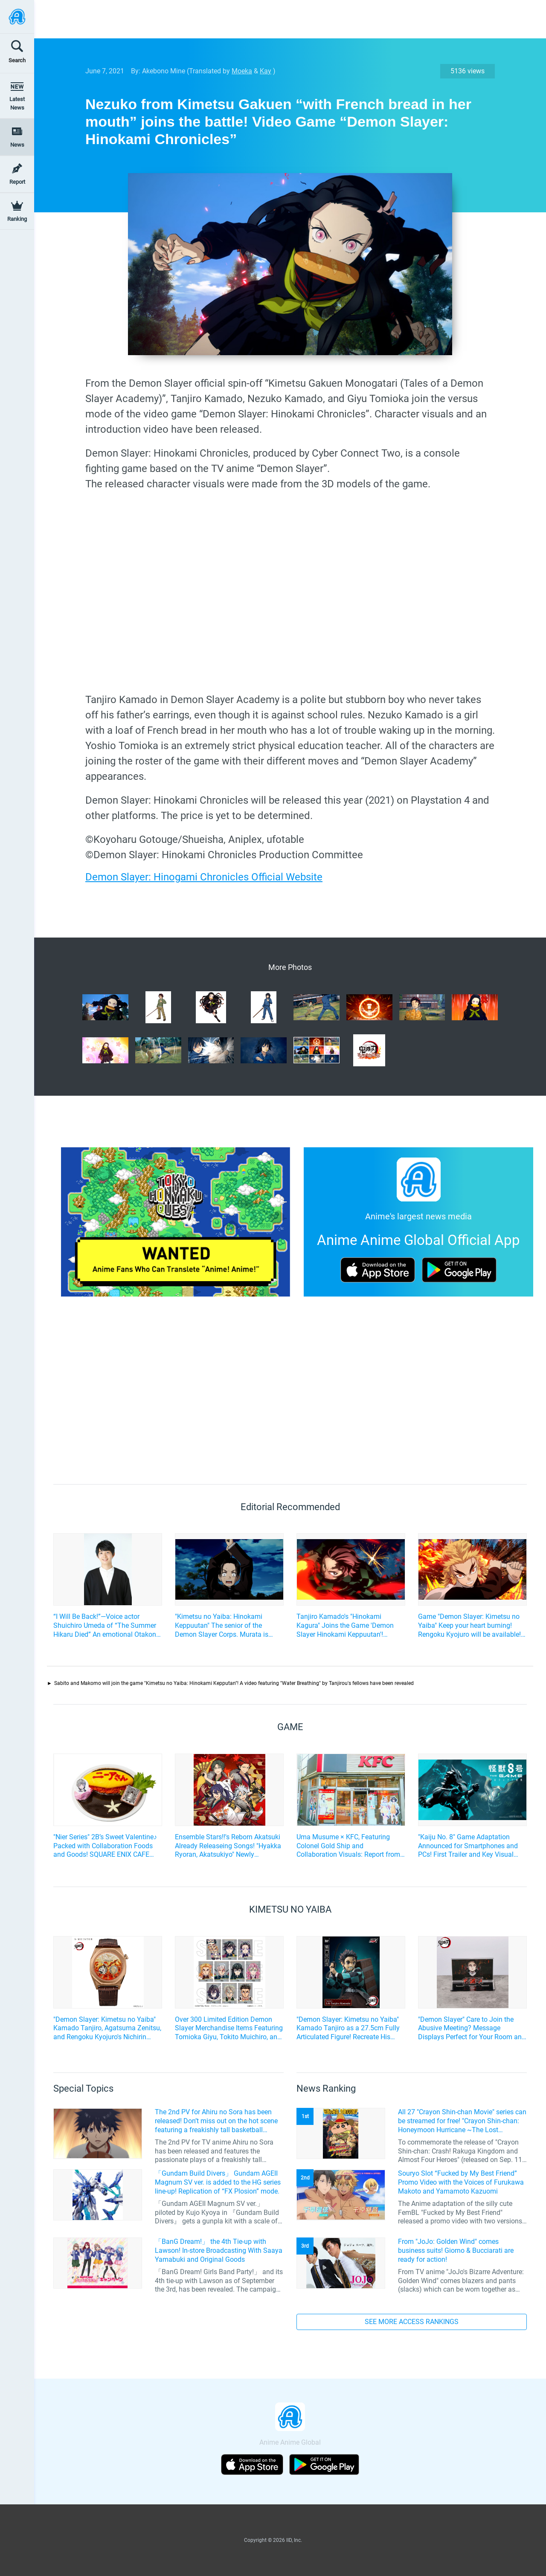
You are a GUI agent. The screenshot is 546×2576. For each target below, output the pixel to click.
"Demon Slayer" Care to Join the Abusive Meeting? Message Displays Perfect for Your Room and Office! (472, 2028)
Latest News (17, 103)
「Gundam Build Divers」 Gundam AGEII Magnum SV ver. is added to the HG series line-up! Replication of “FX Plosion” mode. (218, 2182)
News (17, 145)
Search (17, 60)
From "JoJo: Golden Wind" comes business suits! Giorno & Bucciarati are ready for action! (456, 2250)
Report (17, 182)
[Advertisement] (283, 19)
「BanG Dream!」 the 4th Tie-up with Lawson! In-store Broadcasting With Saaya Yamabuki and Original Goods (218, 2250)
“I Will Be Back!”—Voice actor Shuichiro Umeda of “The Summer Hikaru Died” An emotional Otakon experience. (104, 1625)
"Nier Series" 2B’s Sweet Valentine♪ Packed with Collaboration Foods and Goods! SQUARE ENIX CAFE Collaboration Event (105, 1846)
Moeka (242, 71)
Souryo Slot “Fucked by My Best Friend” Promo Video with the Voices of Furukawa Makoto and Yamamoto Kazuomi (461, 2182)
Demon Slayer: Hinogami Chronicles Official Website (203, 877)
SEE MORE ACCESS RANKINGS (412, 2322)
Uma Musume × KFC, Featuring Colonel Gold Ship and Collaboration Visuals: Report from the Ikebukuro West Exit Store (348, 1846)
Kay (265, 71)
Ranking (17, 219)
